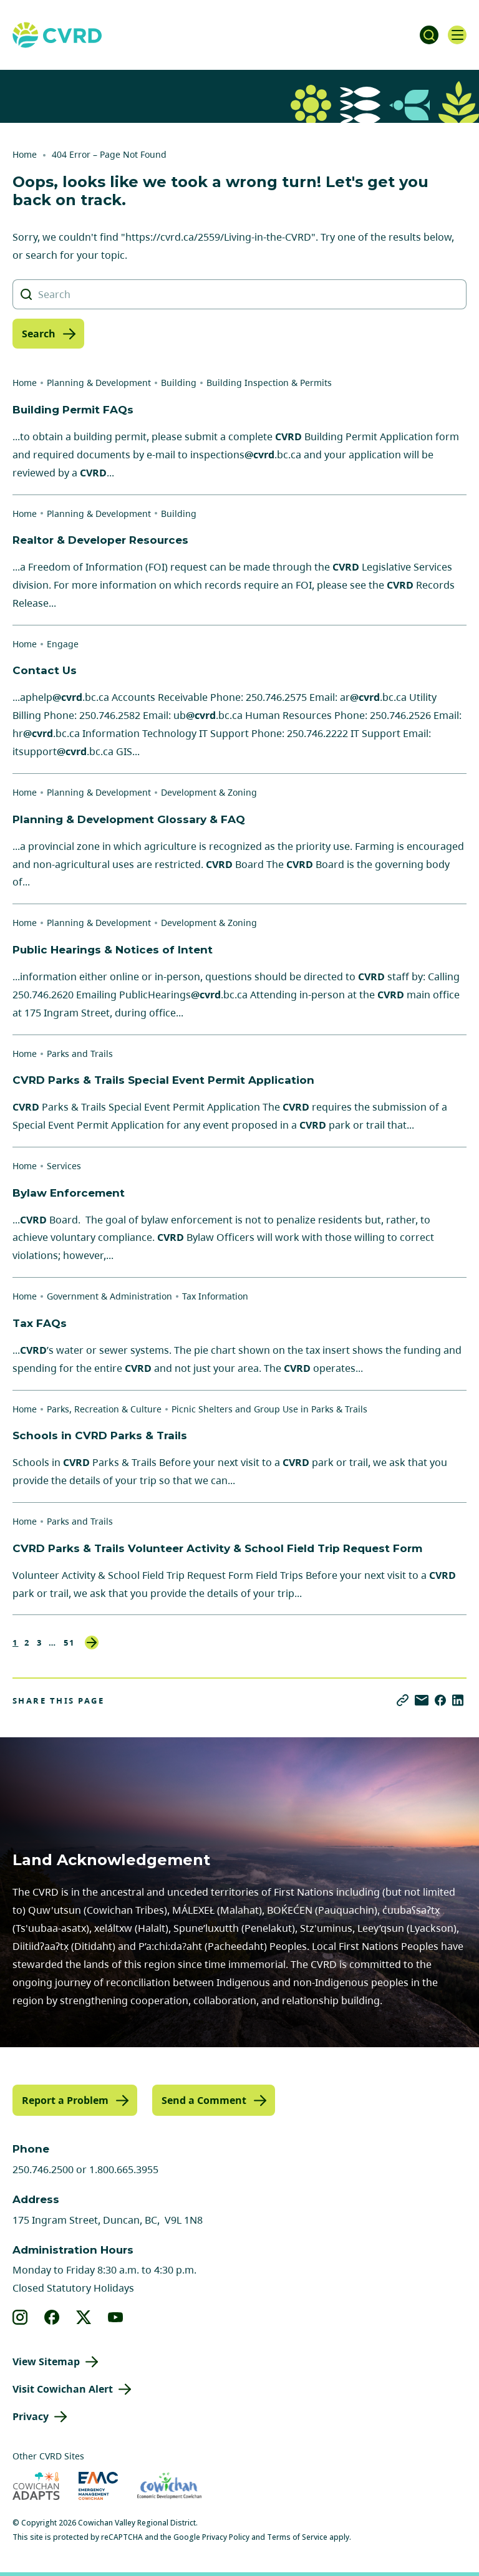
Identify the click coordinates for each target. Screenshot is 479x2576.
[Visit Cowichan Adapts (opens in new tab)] (36, 2486)
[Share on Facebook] (440, 1700)
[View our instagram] (20, 2317)
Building (178, 382)
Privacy (30, 2416)
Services (64, 1166)
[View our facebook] (52, 2317)
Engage (63, 644)
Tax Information (215, 1296)
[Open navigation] (457, 35)
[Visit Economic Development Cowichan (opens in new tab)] (169, 2486)
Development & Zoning (209, 792)
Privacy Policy (225, 2537)
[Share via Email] (422, 1700)
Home (24, 154)
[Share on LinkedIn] (458, 1700)
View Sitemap (46, 2361)
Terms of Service (297, 2537)
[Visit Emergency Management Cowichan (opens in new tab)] (98, 2486)
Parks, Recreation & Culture (104, 1409)
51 (69, 1642)
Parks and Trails (80, 1053)
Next (92, 1642)
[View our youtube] (115, 2317)
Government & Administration (109, 1296)
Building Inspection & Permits (269, 382)
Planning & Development (99, 382)
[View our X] (84, 2317)
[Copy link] (403, 1700)
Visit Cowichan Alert (62, 2389)
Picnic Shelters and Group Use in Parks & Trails (269, 1409)
